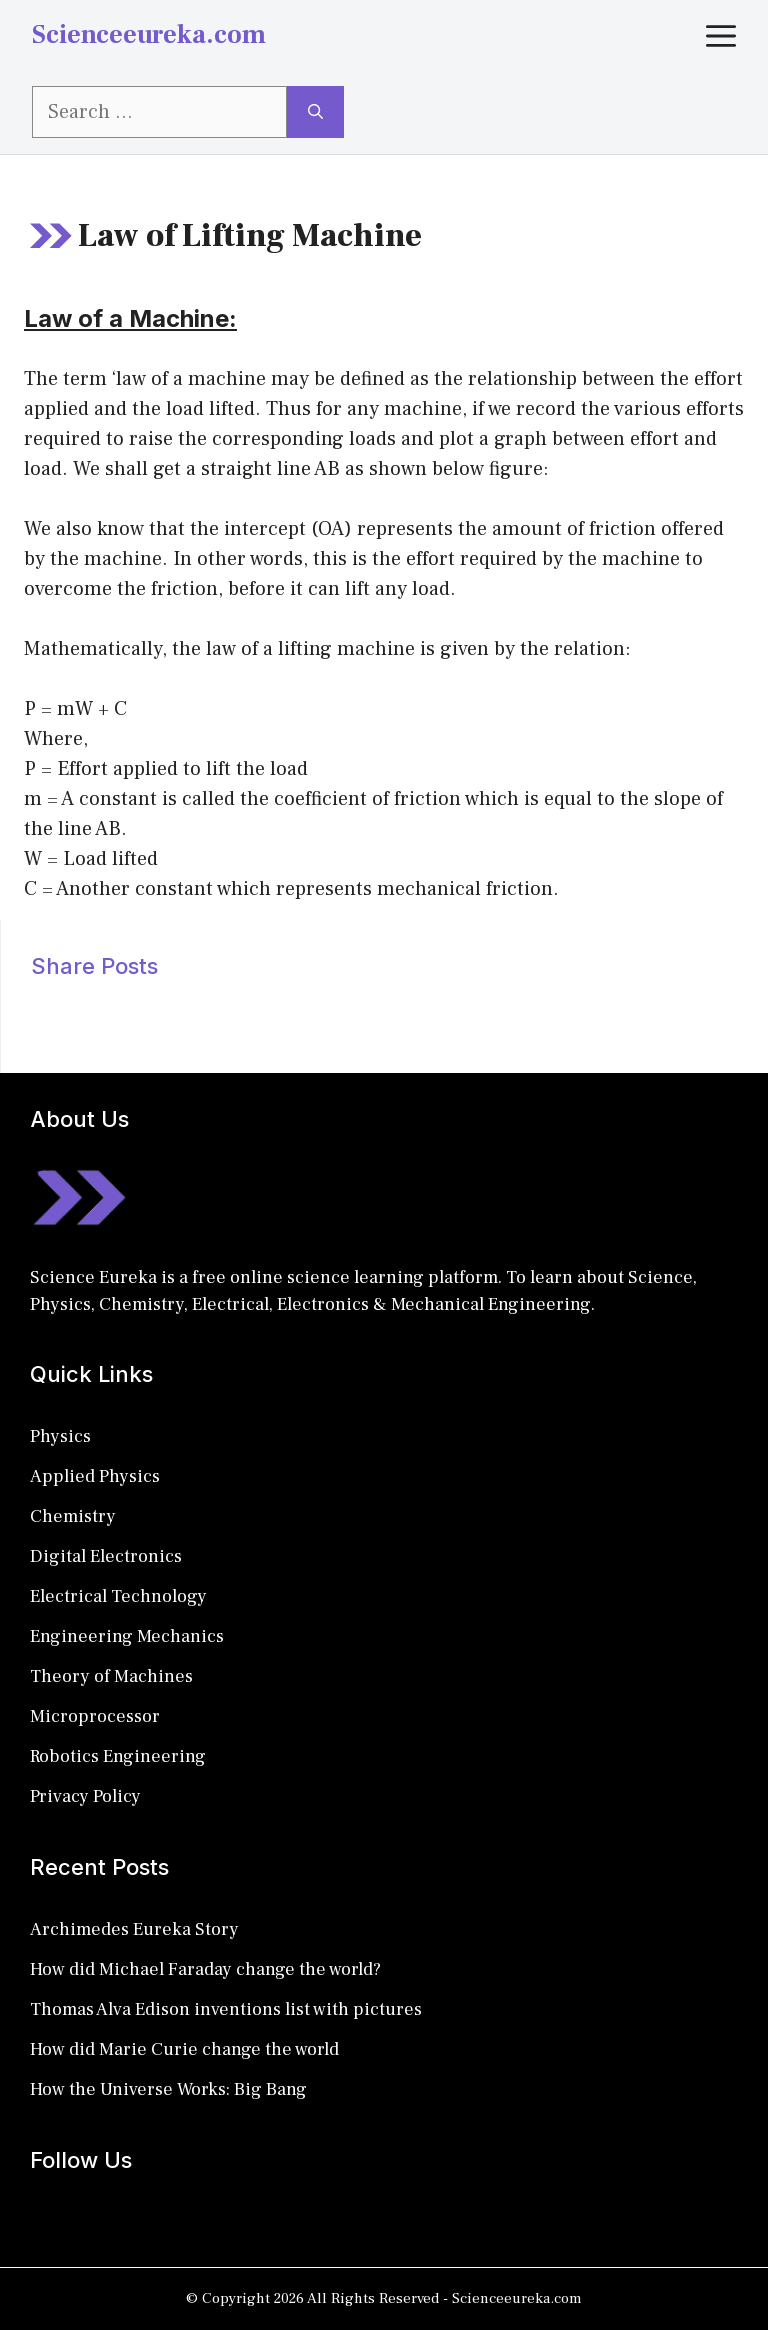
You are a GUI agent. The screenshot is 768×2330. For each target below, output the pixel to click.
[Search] (315, 112)
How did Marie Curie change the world (184, 2049)
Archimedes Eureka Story (134, 1929)
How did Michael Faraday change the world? (205, 1969)
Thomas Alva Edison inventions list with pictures (226, 2009)
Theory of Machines (111, 1676)
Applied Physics (95, 1476)
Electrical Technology (118, 1596)
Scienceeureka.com (149, 35)
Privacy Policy (85, 1796)
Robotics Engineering (118, 1756)
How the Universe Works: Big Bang (168, 2089)
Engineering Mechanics (127, 1636)
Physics (60, 1436)
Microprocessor (95, 1716)
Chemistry (73, 1516)
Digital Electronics (106, 1556)
